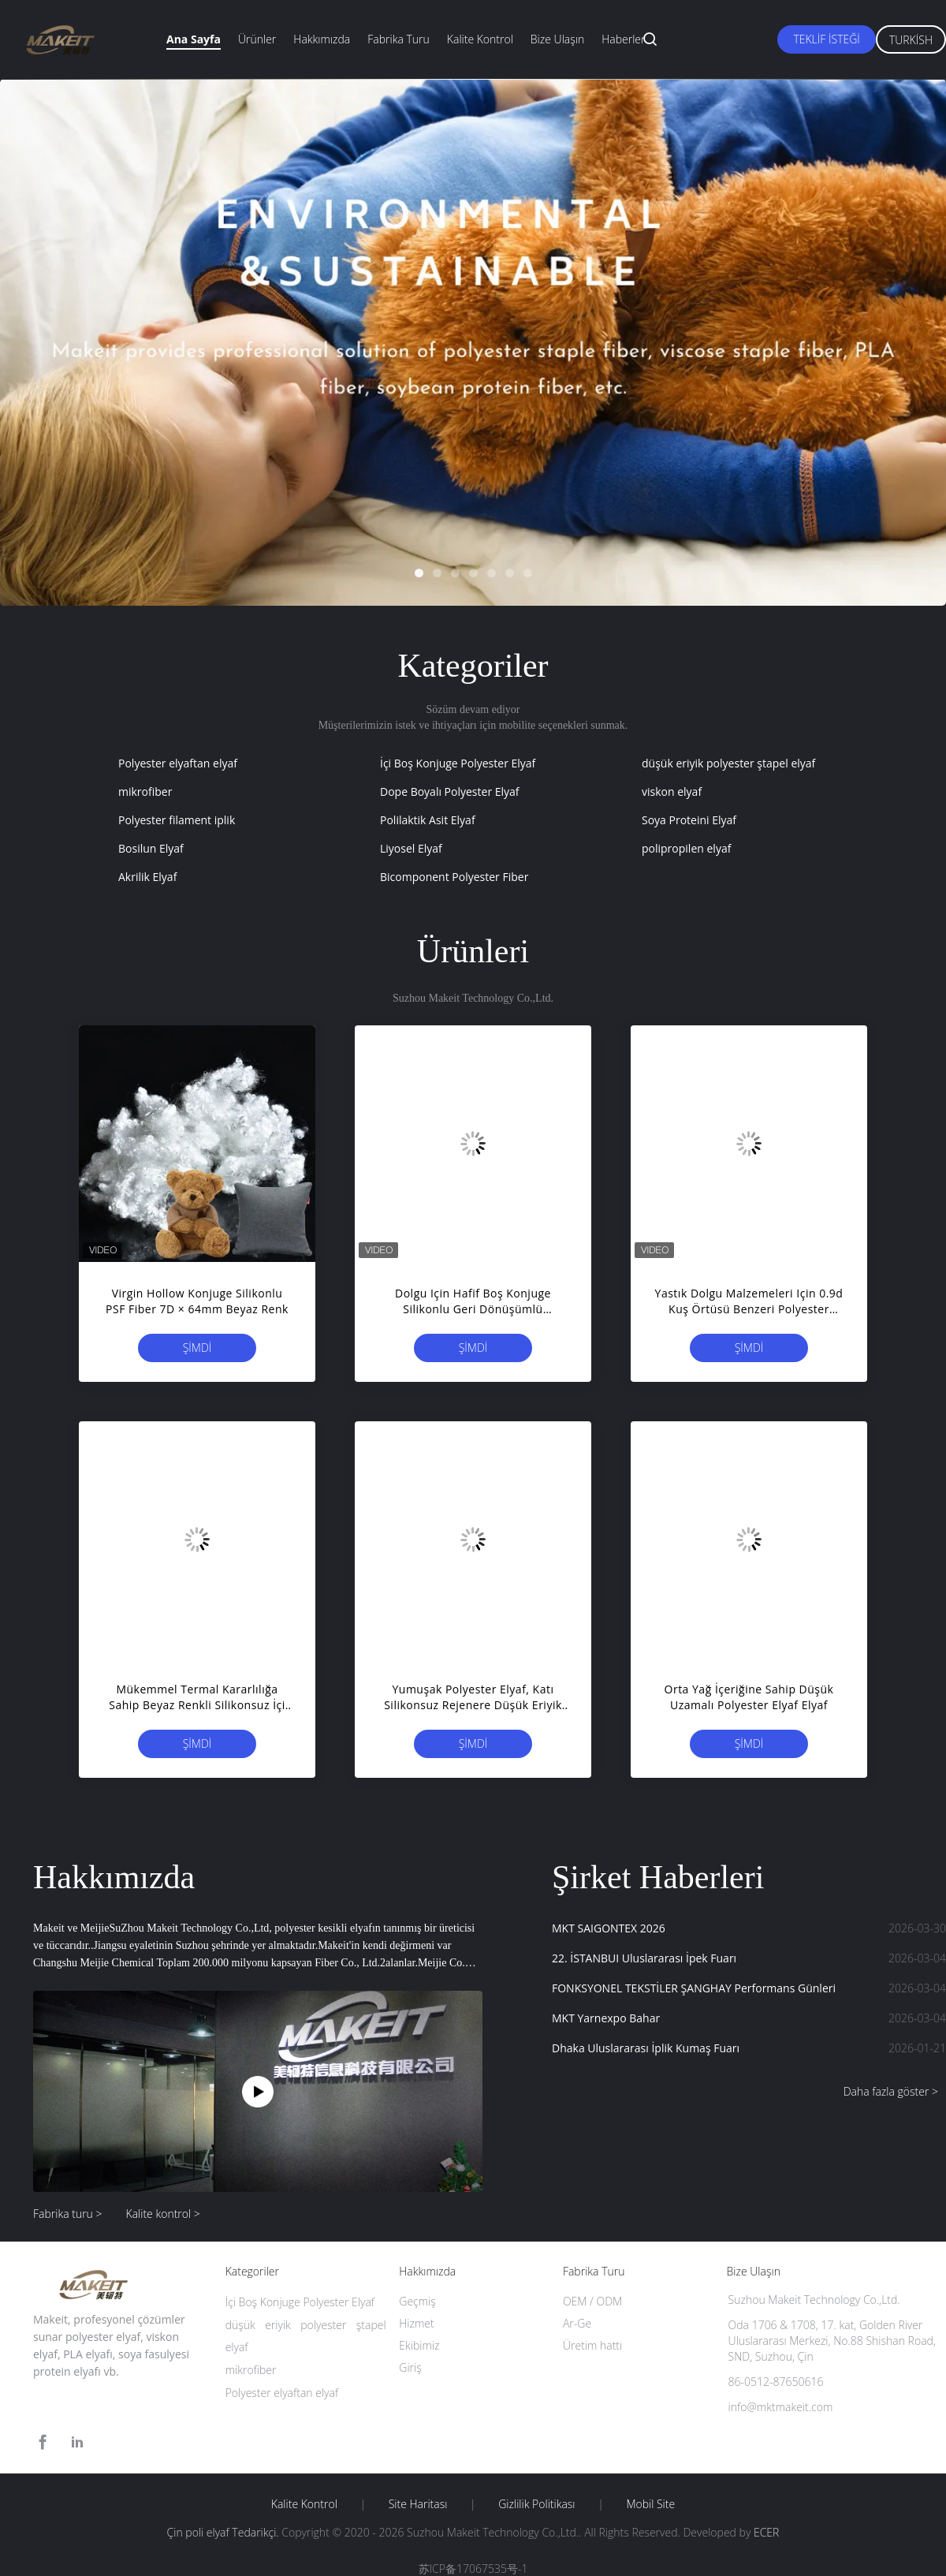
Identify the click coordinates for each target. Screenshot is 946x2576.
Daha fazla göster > (891, 2091)
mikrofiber (145, 791)
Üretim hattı (592, 2345)
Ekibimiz (419, 2345)
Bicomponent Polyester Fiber (454, 876)
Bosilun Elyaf (151, 848)
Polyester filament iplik (176, 819)
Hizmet (416, 2323)
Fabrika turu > (67, 2213)
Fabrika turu (398, 39)
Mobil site (650, 2504)
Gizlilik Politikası (536, 2504)
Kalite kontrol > (163, 2213)
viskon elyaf (672, 791)
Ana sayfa (193, 39)
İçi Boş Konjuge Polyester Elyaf (457, 763)
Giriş (410, 2367)
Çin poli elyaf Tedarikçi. (224, 2532)
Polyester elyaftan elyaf (177, 763)
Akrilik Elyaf (147, 876)
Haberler (623, 39)
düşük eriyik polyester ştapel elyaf (728, 763)
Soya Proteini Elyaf (689, 819)
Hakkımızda (321, 39)
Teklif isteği (826, 39)
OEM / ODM (592, 2301)
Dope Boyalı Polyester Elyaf (450, 791)
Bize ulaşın (557, 39)
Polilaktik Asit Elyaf (427, 819)
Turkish (911, 39)
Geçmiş (417, 2301)
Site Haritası (418, 2504)
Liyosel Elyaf (411, 848)
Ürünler (257, 39)
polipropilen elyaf (686, 848)
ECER (766, 2532)
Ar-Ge (577, 2323)
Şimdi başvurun (197, 1351)
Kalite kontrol (480, 39)
